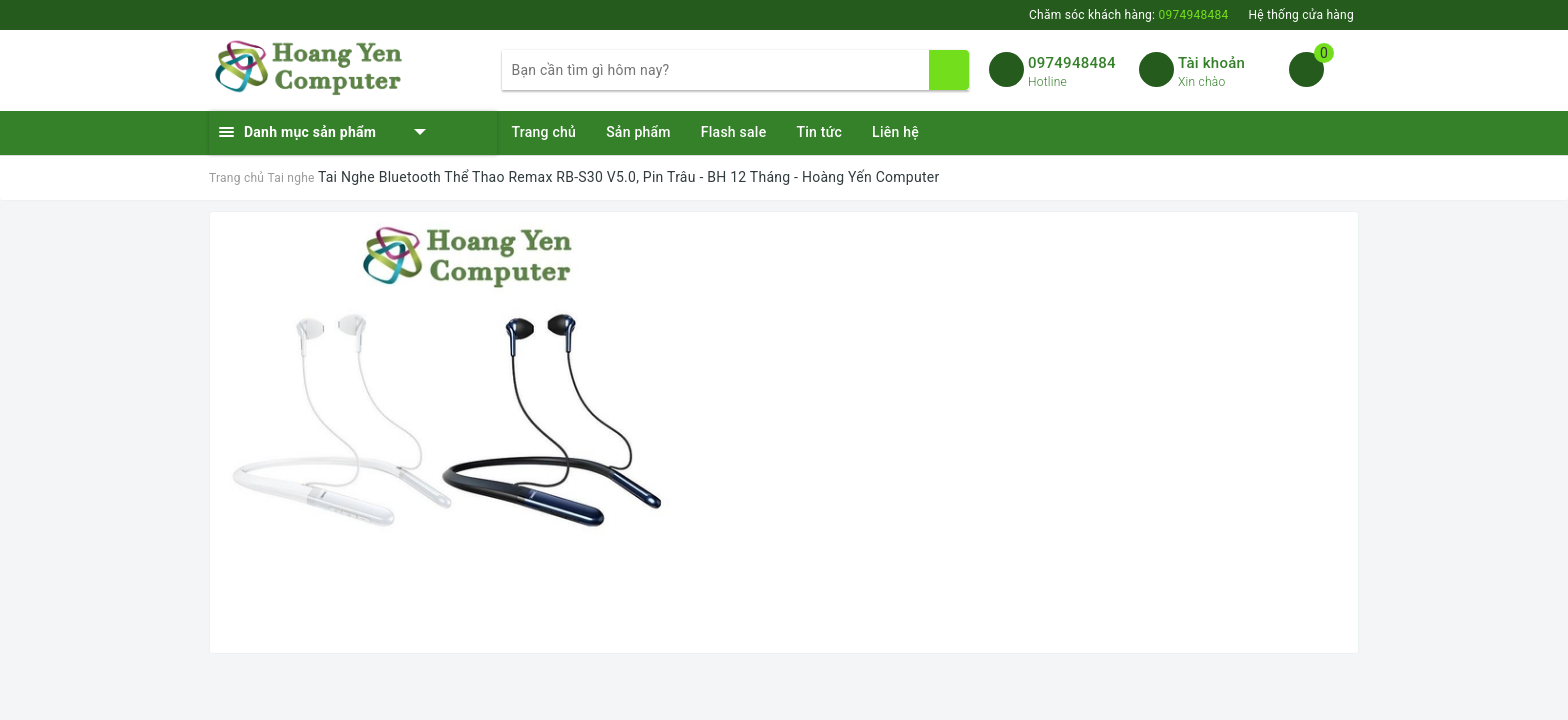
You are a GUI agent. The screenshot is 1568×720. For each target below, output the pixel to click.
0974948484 (1072, 63)
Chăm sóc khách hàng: (1128, 15)
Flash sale (734, 132)
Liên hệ (895, 132)
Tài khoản (1211, 63)
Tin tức (819, 132)
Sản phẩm (638, 132)
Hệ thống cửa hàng (1301, 15)
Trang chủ (544, 132)
